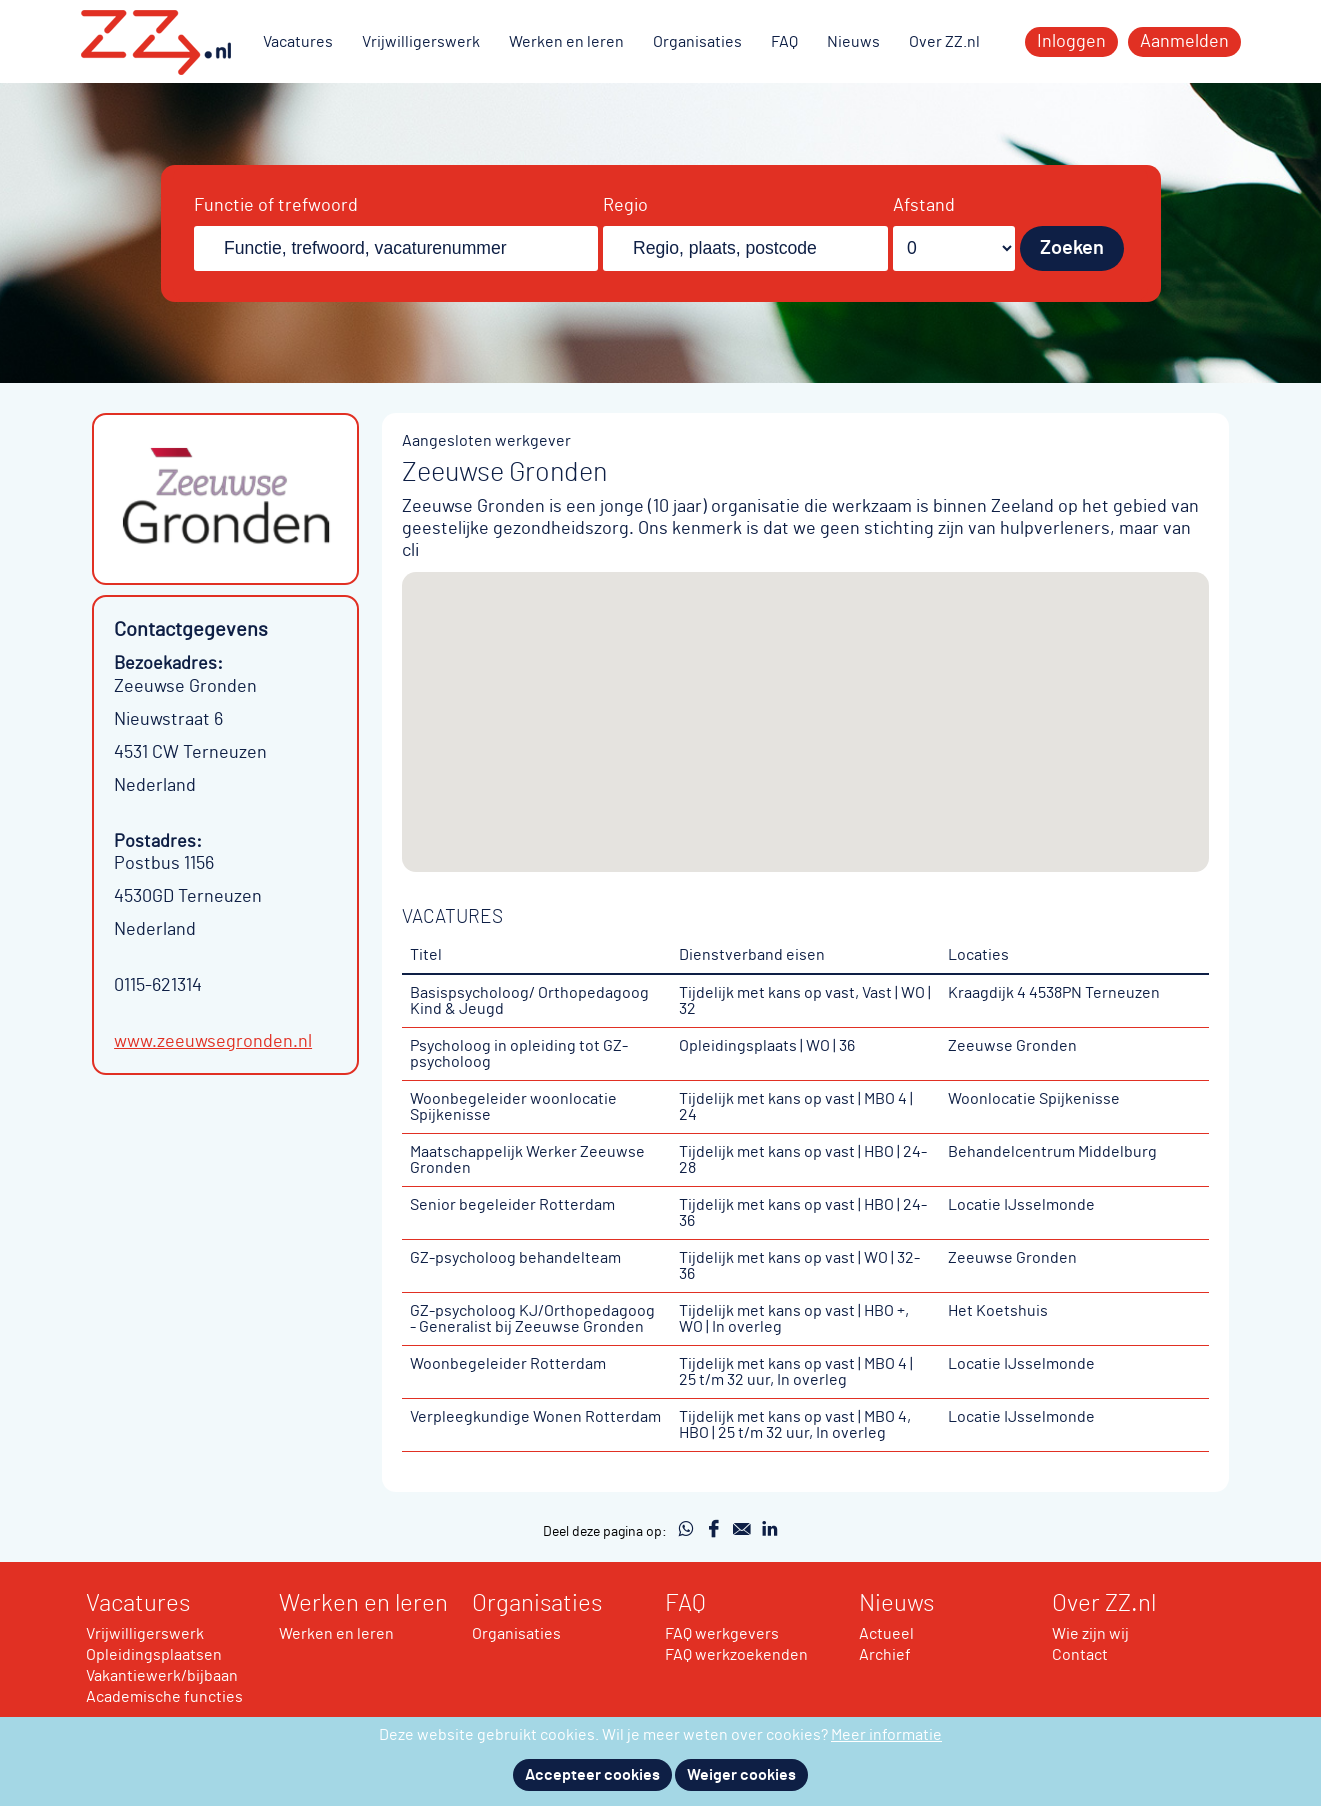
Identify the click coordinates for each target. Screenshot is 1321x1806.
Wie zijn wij (1090, 1634)
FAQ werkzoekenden (736, 1655)
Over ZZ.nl (944, 42)
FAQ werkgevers (722, 1634)
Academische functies (164, 1697)
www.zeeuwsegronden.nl (213, 1042)
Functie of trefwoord (276, 206)
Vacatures (298, 42)
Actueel (886, 1634)
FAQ (784, 42)
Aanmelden (1184, 42)
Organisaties (697, 42)
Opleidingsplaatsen (154, 1655)
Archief (885, 1655)
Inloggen (1071, 42)
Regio (625, 206)
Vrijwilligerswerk (421, 42)
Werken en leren (566, 42)
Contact (1080, 1655)
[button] (806, 703)
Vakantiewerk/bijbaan (162, 1676)
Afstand (924, 206)
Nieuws (853, 42)
